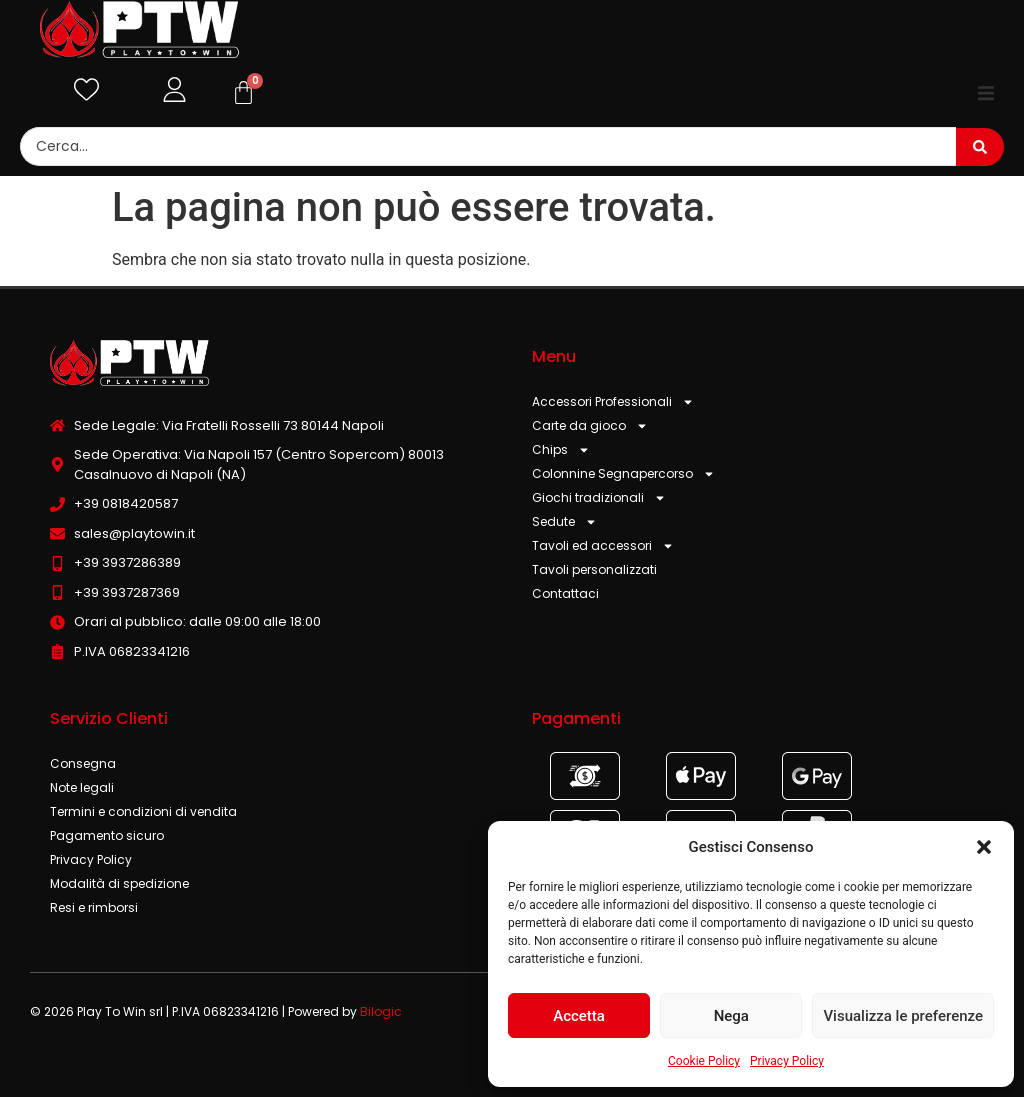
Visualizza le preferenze (903, 1016)
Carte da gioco (590, 426)
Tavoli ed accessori (603, 546)
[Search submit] (980, 147)
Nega (731, 1016)
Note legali (82, 787)
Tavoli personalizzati (594, 569)
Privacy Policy (787, 1061)
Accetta (579, 1016)
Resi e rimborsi (94, 907)
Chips (561, 450)
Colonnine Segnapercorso (623, 474)
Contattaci (565, 593)
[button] (984, 847)
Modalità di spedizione (119, 883)
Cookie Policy (704, 1061)
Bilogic (381, 1011)
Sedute (564, 522)
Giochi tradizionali (599, 498)
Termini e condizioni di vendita (143, 811)
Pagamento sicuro (107, 835)
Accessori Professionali (613, 402)
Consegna (83, 763)
